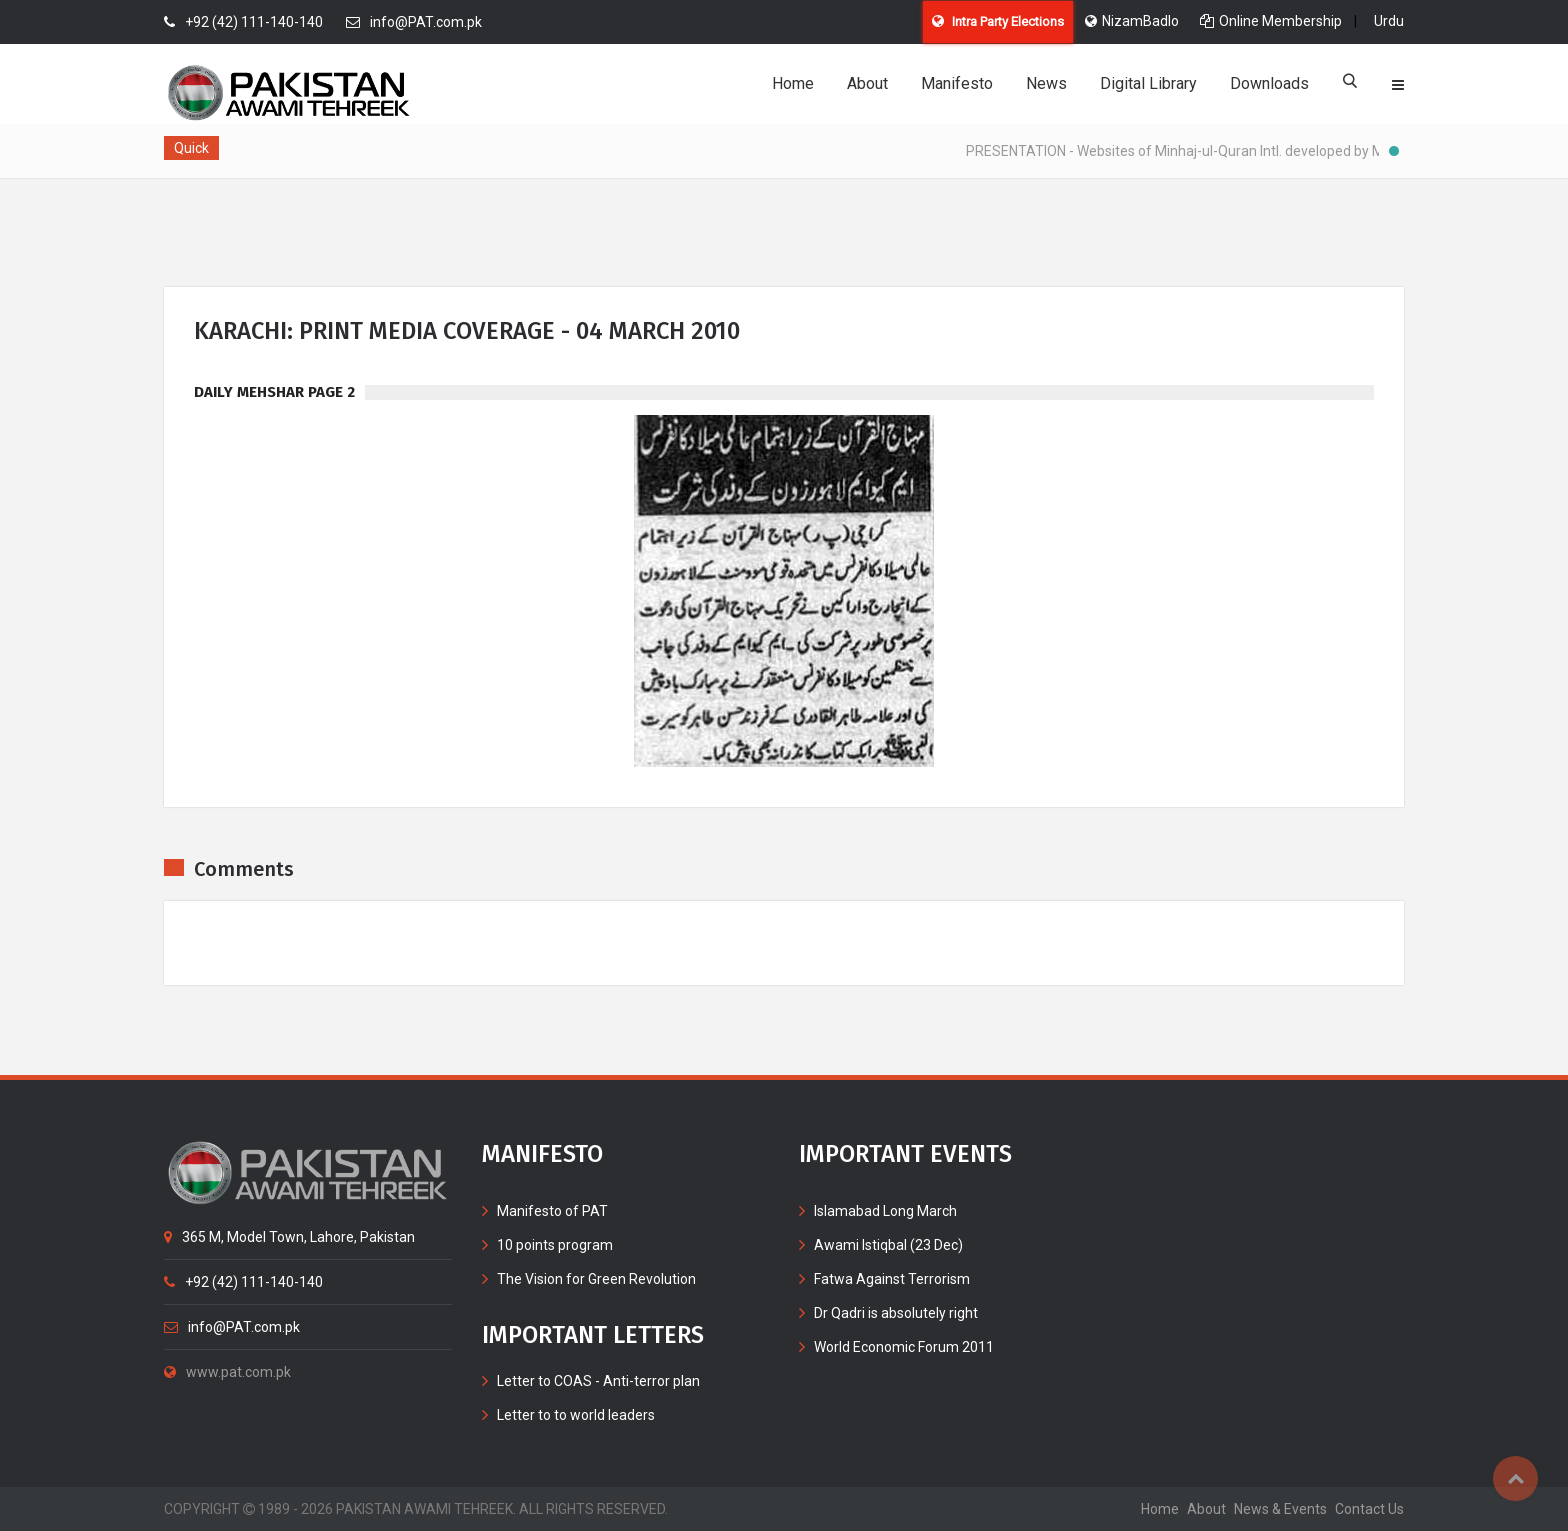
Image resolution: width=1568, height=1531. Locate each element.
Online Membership (1271, 21)
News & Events (1280, 1509)
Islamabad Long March (885, 1211)
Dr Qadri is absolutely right (896, 1313)
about (1206, 1509)
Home (793, 83)
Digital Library (1148, 83)
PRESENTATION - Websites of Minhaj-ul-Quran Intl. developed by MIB (1191, 151)
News (1046, 83)
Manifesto (957, 83)
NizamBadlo (1132, 21)
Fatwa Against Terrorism (892, 1279)
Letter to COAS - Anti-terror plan (598, 1381)
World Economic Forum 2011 (904, 1347)
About (867, 83)
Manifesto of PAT (552, 1211)
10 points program (555, 1245)
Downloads (1269, 83)
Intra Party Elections (998, 21)
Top (1515, 1478)
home (1160, 1509)
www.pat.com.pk (227, 1372)
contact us (1369, 1509)
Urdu (1389, 21)
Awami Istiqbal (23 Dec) (888, 1245)
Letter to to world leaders (576, 1415)
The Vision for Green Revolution (596, 1279)
